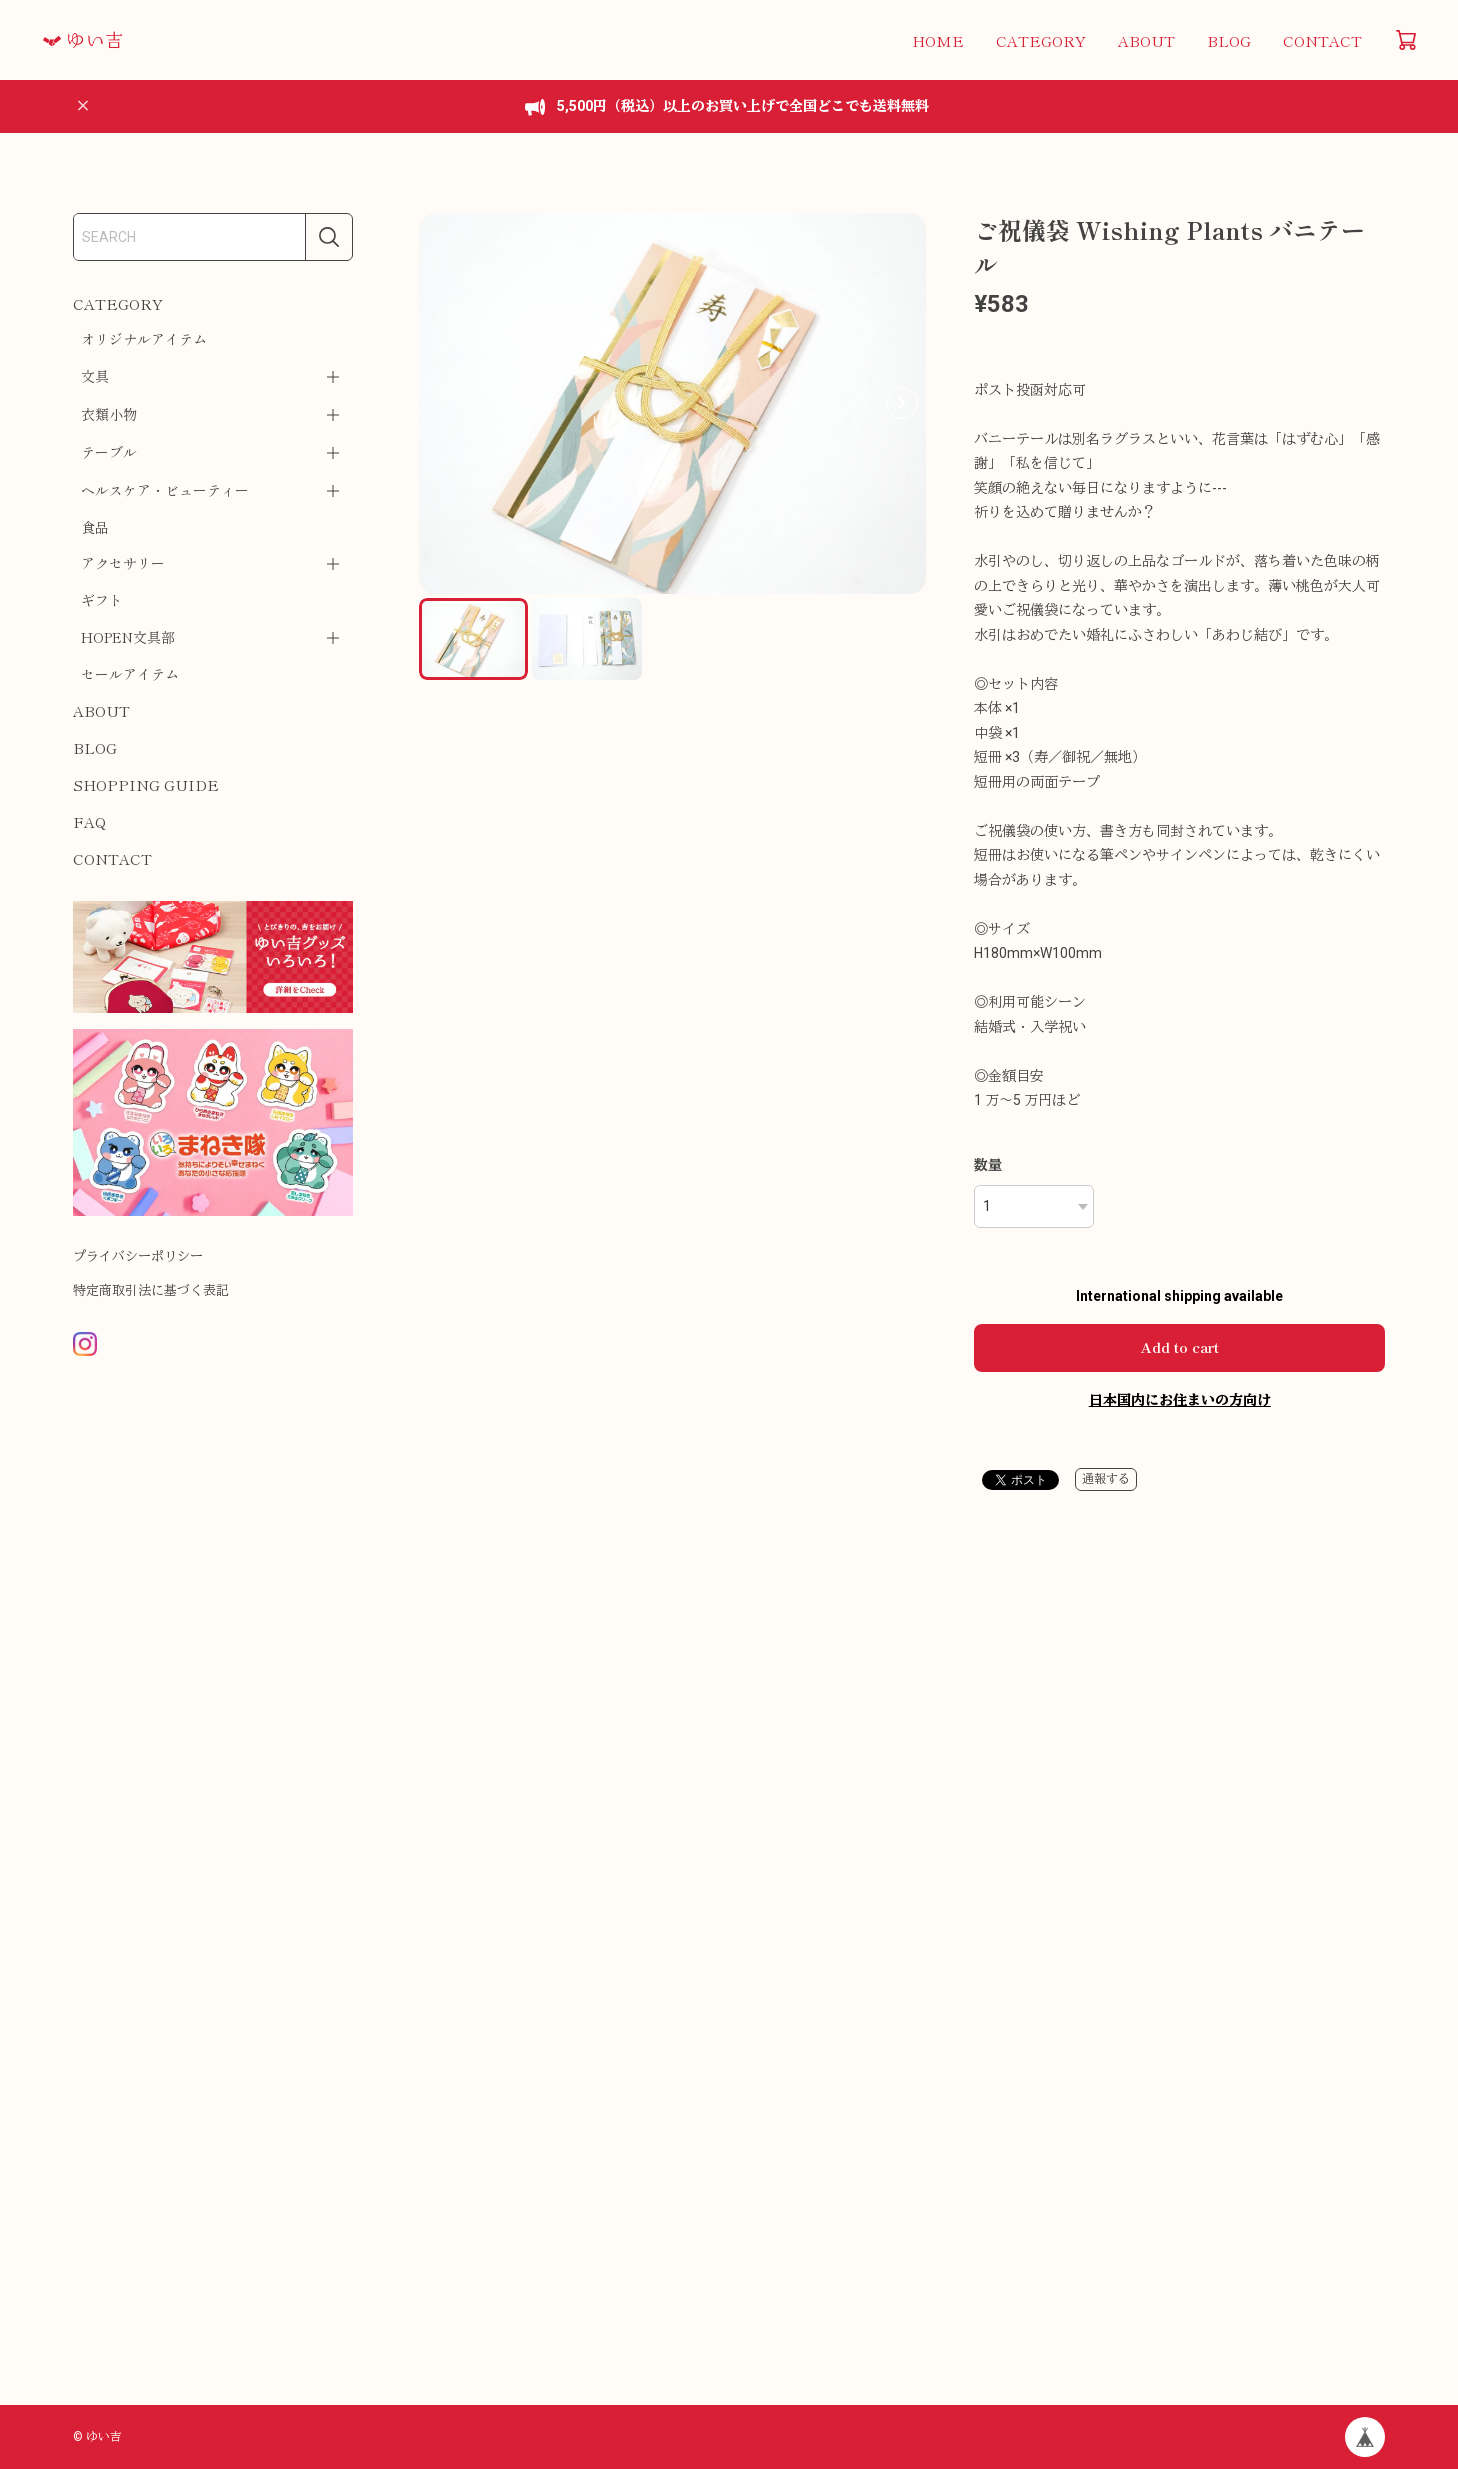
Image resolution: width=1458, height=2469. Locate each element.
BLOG (1229, 40)
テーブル (109, 452)
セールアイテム (130, 674)
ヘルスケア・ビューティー (165, 490)
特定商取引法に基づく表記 (151, 1290)
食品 (95, 527)
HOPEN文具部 (128, 637)
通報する (1106, 1479)
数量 (988, 1165)
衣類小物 (109, 414)
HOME (938, 40)
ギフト (102, 600)
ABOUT (1146, 40)
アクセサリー (123, 563)
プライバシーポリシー (138, 1256)
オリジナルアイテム (144, 339)
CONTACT (1322, 40)
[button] (902, 403)
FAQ (89, 821)
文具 (95, 376)
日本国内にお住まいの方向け (1180, 1400)
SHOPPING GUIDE (146, 784)
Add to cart (1180, 1347)
